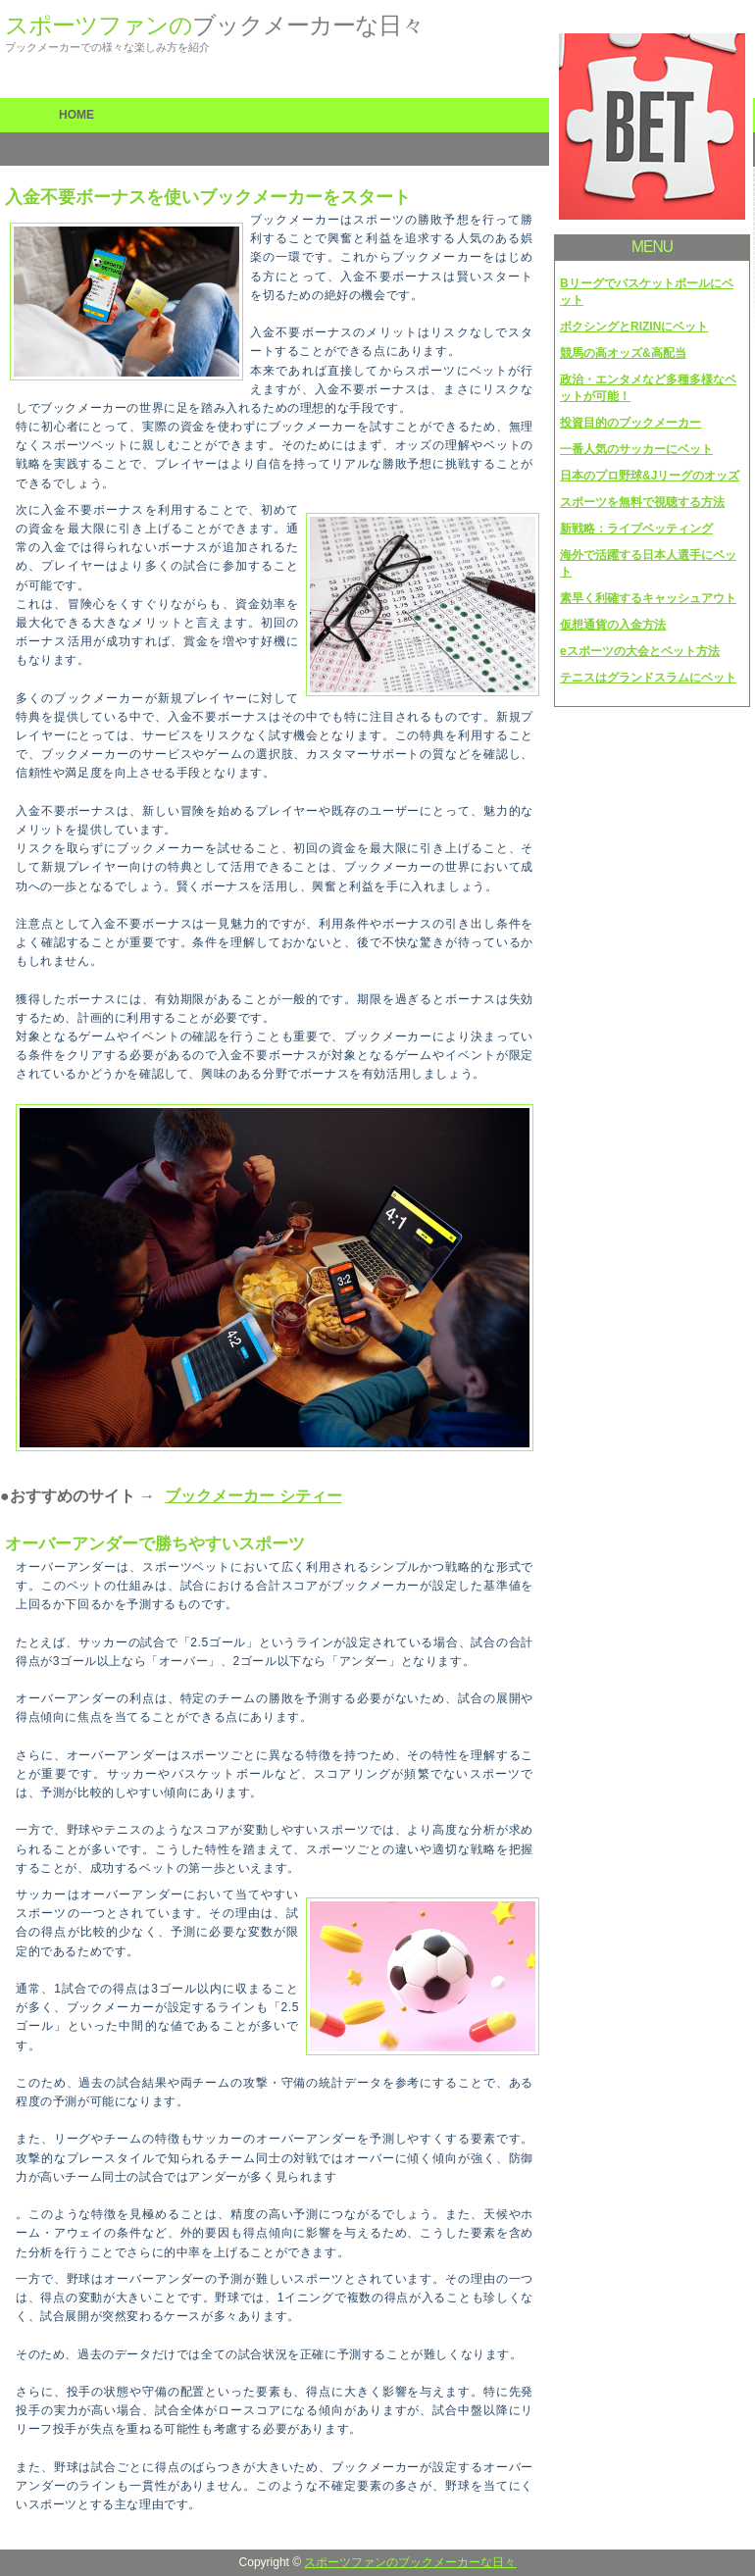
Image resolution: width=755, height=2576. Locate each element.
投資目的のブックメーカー (630, 422)
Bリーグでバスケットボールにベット (646, 292)
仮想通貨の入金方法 (613, 624)
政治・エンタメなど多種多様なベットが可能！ (648, 388)
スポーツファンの (214, 25)
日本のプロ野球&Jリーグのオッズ (649, 475)
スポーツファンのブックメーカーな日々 (410, 2562)
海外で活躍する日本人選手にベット (648, 563)
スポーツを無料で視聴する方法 (642, 502)
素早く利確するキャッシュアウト (648, 598)
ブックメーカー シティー (253, 1496)
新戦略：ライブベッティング (636, 528)
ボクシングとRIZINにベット (634, 326)
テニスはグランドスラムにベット (648, 677)
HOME (76, 115)
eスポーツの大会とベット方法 (640, 651)
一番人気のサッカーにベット (636, 449)
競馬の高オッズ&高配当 (623, 353)
